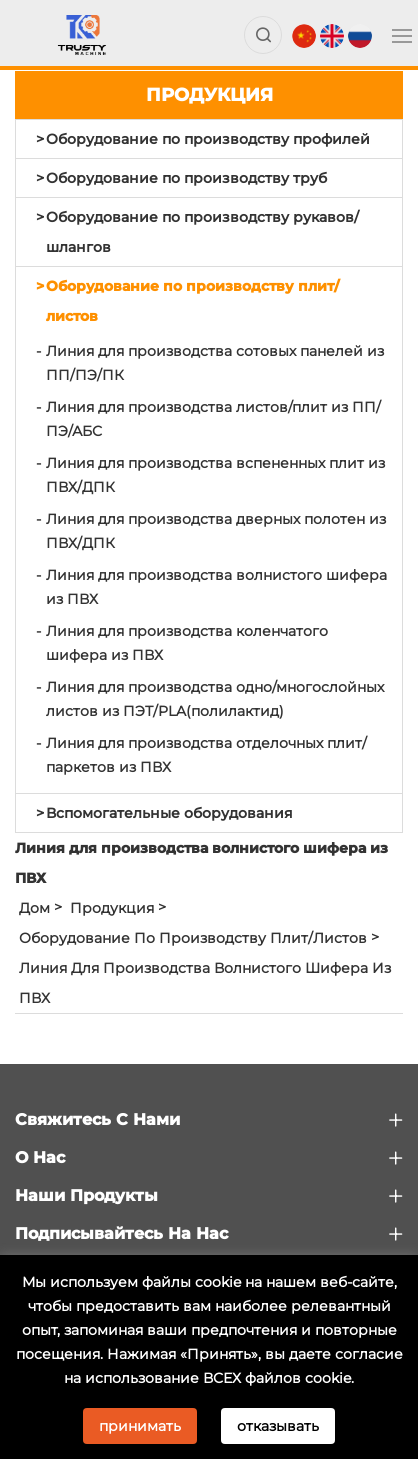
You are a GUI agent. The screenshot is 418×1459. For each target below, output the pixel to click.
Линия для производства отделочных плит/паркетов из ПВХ (206, 755)
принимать (140, 1426)
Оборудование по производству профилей (208, 139)
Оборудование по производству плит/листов (192, 301)
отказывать (278, 1426)
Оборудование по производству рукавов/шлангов (202, 232)
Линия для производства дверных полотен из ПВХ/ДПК (216, 531)
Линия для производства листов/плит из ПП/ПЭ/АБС (213, 419)
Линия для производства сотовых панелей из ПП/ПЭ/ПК (215, 363)
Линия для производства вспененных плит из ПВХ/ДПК (215, 475)
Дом (34, 908)
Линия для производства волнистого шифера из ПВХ (216, 587)
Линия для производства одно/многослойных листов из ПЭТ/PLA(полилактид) (215, 699)
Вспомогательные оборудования (169, 813)
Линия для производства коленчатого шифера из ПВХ (187, 643)
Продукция (112, 908)
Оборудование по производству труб (186, 178)
